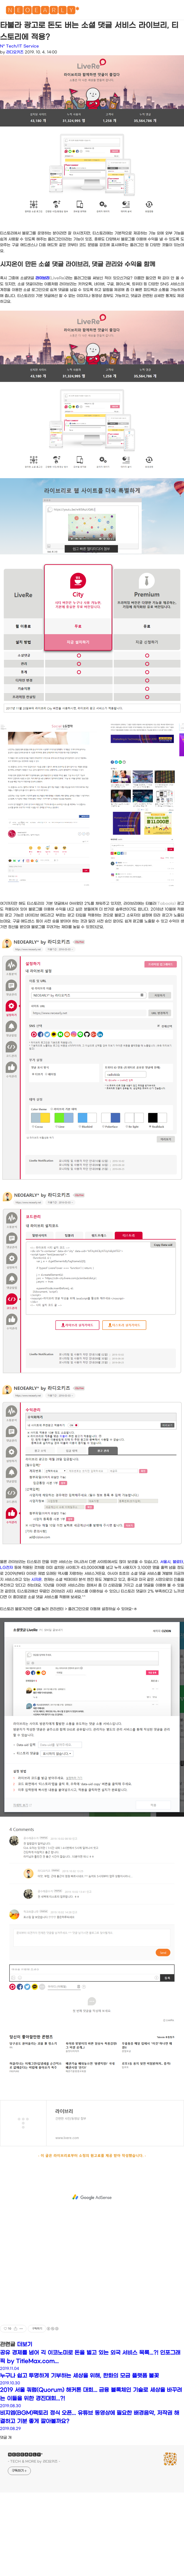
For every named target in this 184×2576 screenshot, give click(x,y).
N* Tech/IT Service (19, 46)
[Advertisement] (92, 258)
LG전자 (6, 1632)
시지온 (36, 1644)
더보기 (24, 2409)
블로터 (178, 1626)
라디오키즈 (14, 52)
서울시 (165, 1626)
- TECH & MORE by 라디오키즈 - (34, 2526)
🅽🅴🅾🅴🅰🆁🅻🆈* (42, 11)
